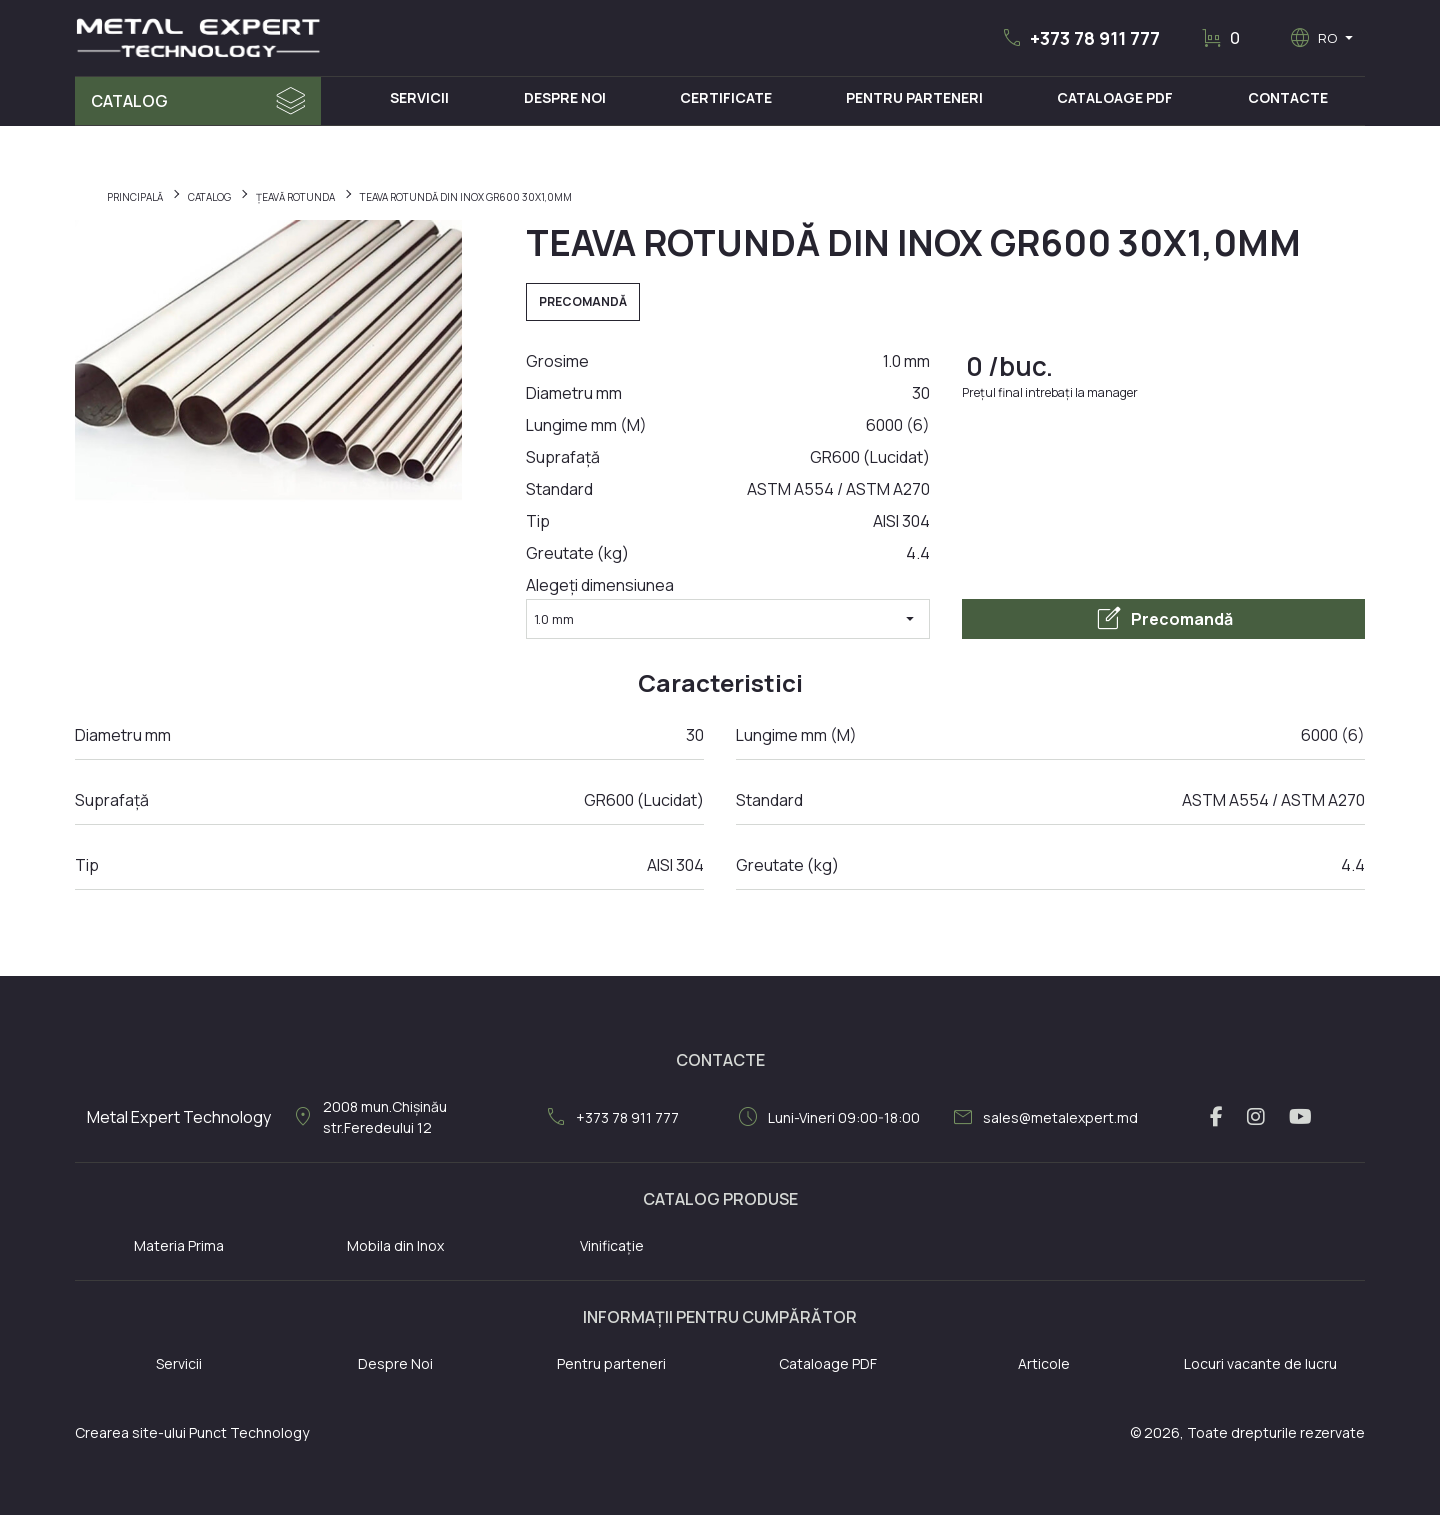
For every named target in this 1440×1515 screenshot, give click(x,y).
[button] (1080, 38)
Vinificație (612, 1245)
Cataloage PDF (1115, 97)
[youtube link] (1300, 1117)
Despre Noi (565, 97)
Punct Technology (249, 1432)
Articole (1044, 1363)
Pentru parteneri (611, 1363)
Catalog (129, 101)
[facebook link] (1216, 1117)
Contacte (1288, 97)
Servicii (419, 97)
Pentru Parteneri (914, 97)
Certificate (726, 97)
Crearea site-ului (130, 1432)
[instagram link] (1256, 1117)
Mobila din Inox (395, 1245)
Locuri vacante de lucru (1260, 1363)
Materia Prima (179, 1245)
